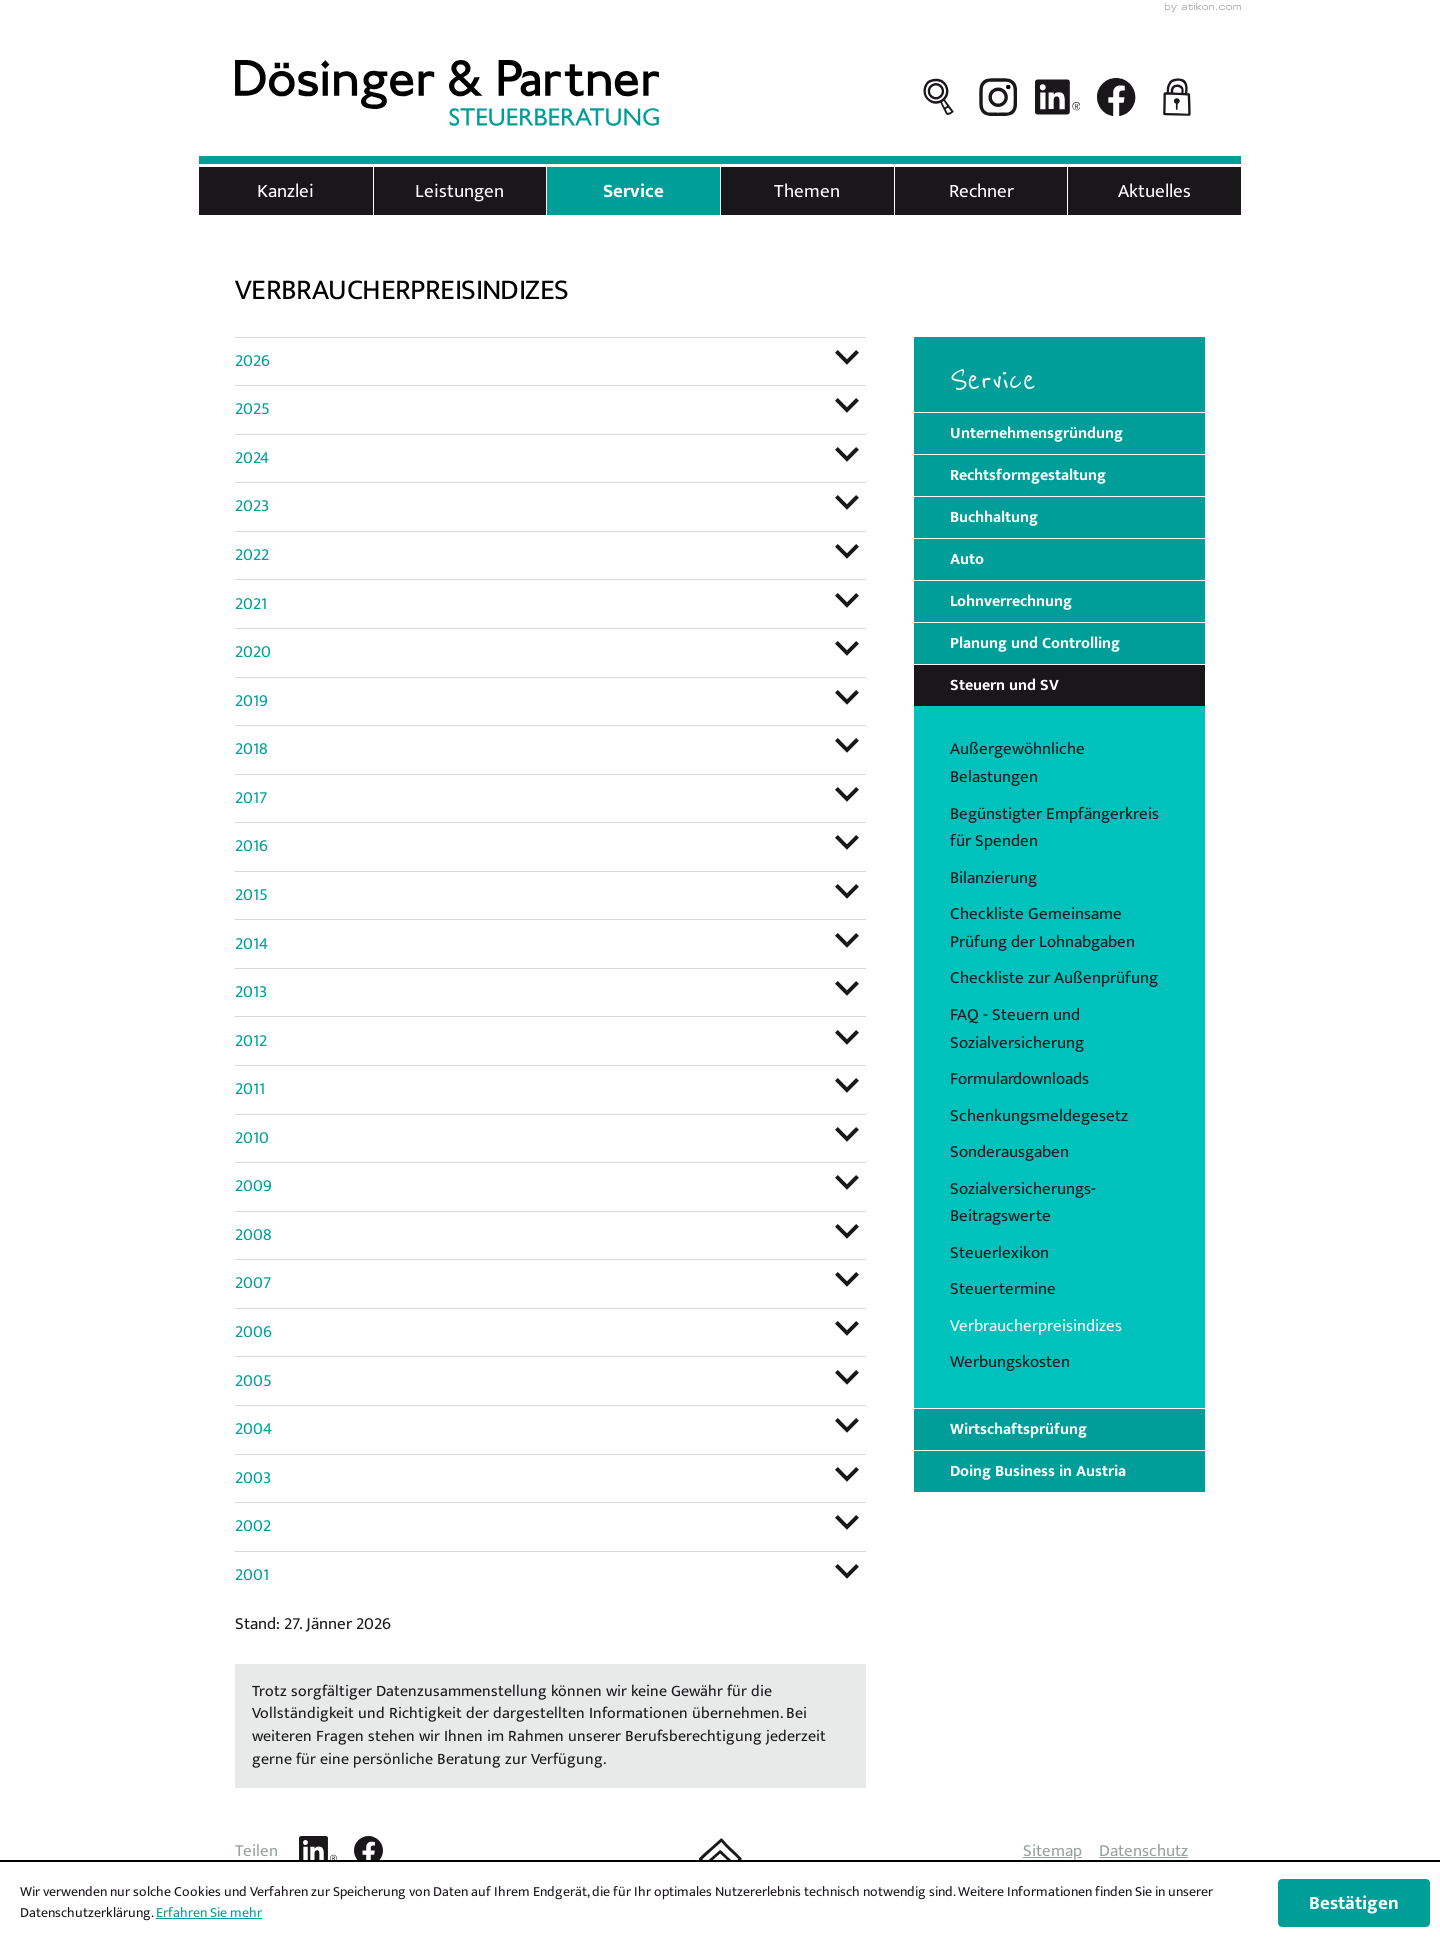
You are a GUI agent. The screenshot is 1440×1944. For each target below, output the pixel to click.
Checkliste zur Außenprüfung (1054, 978)
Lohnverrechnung (1011, 601)
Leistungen (459, 191)
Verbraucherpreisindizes (1036, 1326)
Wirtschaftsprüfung (1018, 1429)
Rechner (981, 191)
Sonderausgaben (1009, 1152)
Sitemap (1052, 1851)
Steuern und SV (1004, 685)
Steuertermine (1003, 1289)
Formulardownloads (1019, 1079)
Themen (807, 191)
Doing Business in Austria (1038, 1471)
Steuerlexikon (999, 1253)
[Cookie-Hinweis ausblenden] (1354, 1903)
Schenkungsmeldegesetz (1039, 1116)
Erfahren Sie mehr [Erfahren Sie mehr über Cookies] (209, 1912)
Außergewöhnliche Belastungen (1017, 763)
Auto (967, 559)
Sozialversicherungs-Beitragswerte (1023, 1203)
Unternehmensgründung (1036, 433)
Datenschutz (1143, 1851)
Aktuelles (1154, 191)
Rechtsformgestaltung (1028, 475)
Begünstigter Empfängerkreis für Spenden (1054, 828)
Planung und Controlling (1035, 643)
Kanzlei (285, 191)
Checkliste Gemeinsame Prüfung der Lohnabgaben (1042, 928)
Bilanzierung (993, 878)
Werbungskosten (1010, 1362)
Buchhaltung (994, 517)
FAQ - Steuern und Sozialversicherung (1017, 1029)
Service (633, 191)
